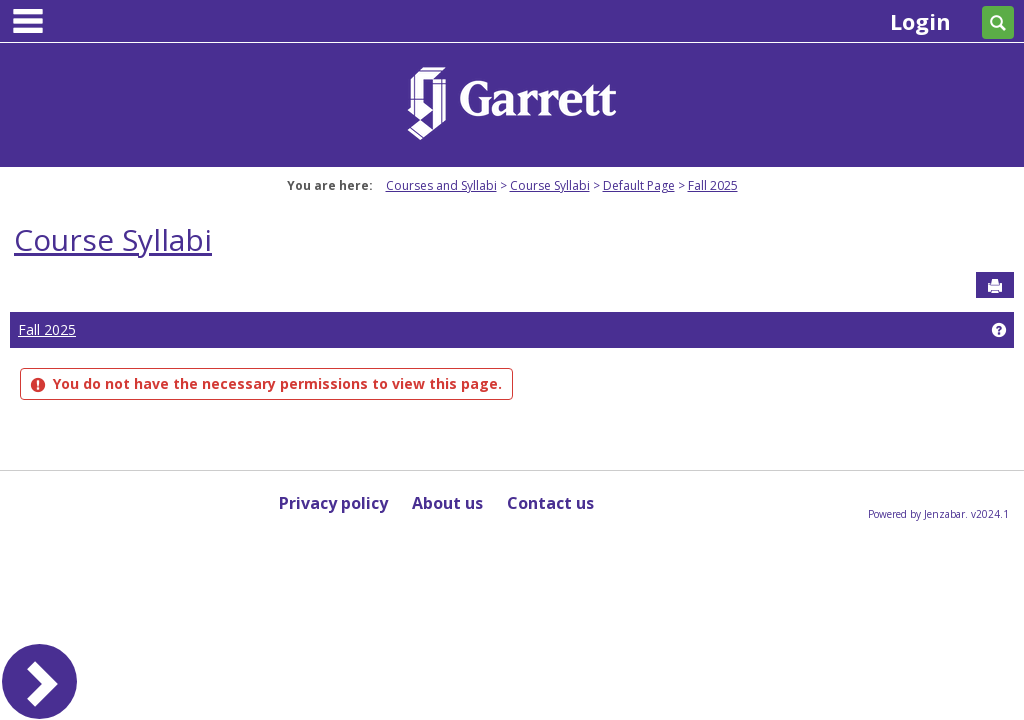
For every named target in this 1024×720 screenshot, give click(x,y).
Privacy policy (333, 503)
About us (447, 503)
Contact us (550, 503)
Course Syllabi (550, 185)
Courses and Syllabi (441, 185)
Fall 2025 (713, 185)
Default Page (639, 185)
